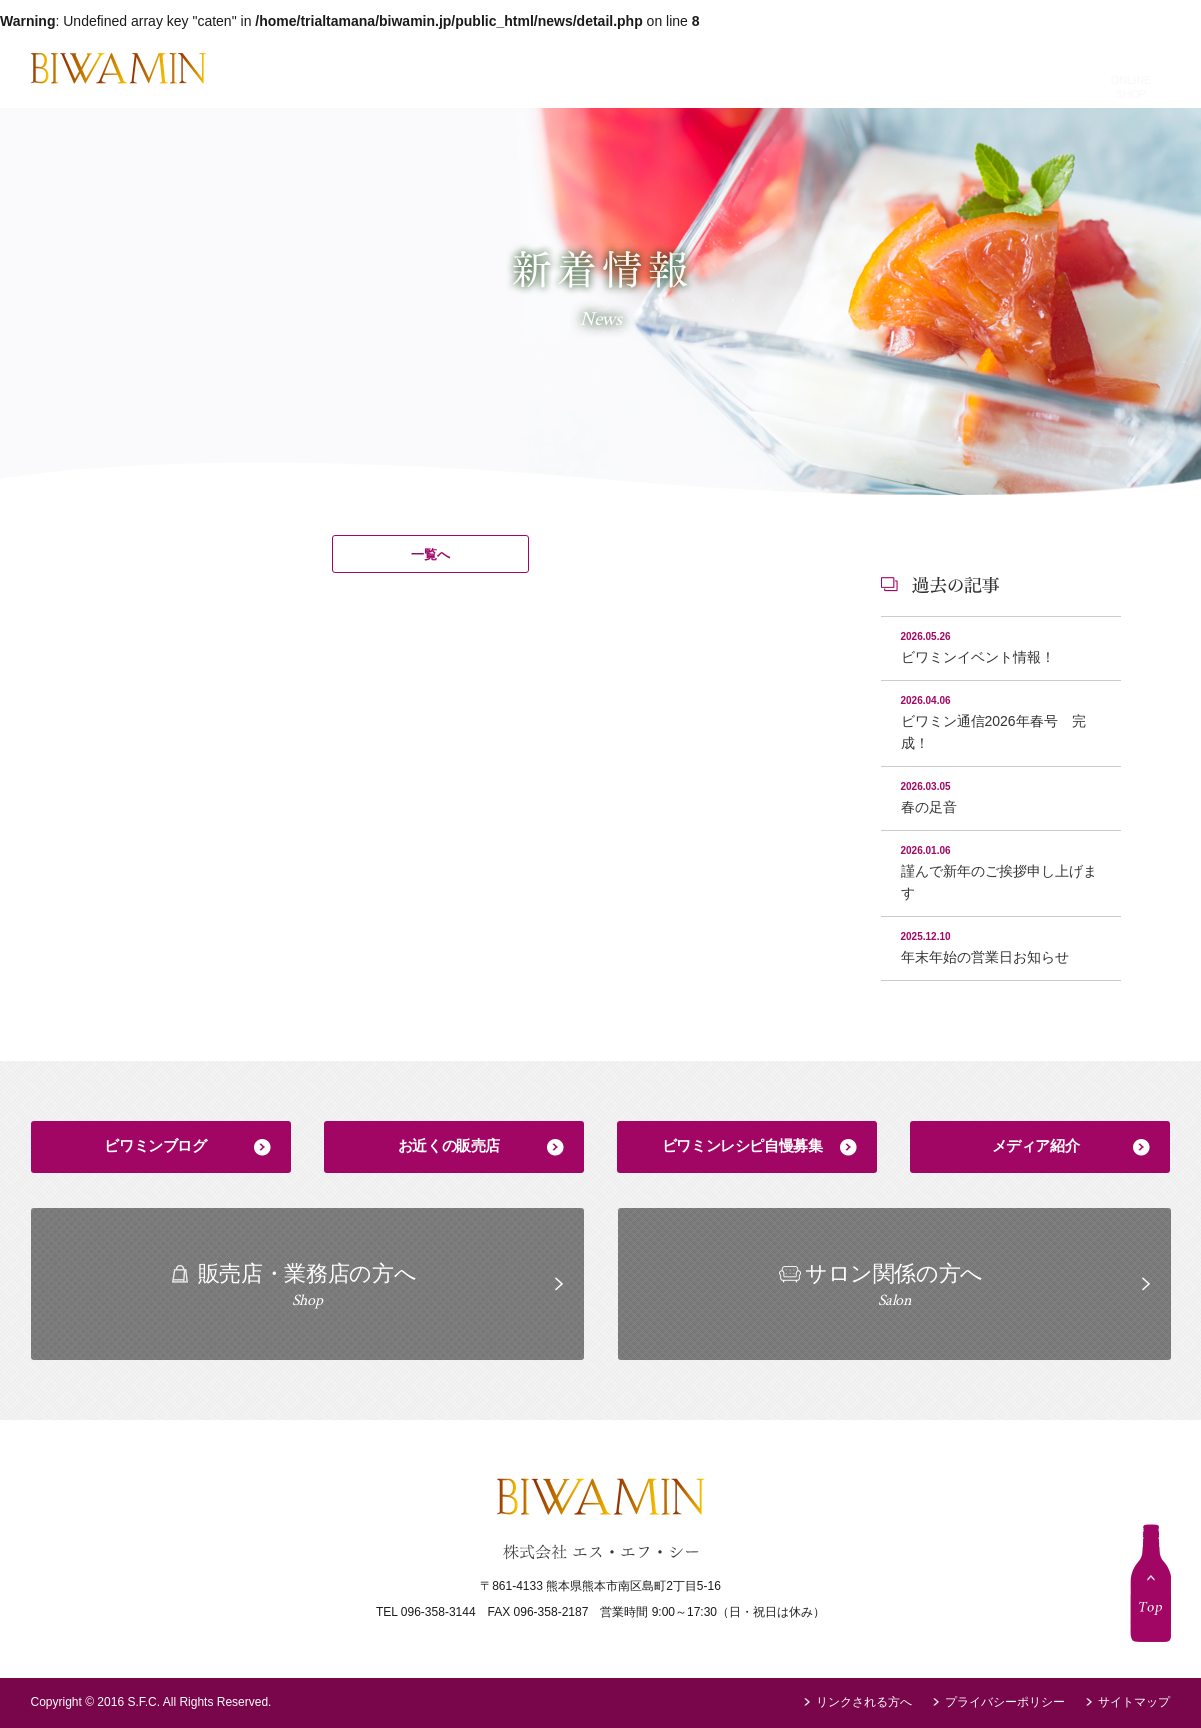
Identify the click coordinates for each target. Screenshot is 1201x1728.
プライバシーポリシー (1005, 1702)
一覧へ (430, 554)
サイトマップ (1134, 1702)
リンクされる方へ (864, 1702)
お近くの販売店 (449, 1146)
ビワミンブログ (155, 1146)
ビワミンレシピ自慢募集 (742, 1146)
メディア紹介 (1036, 1146)
